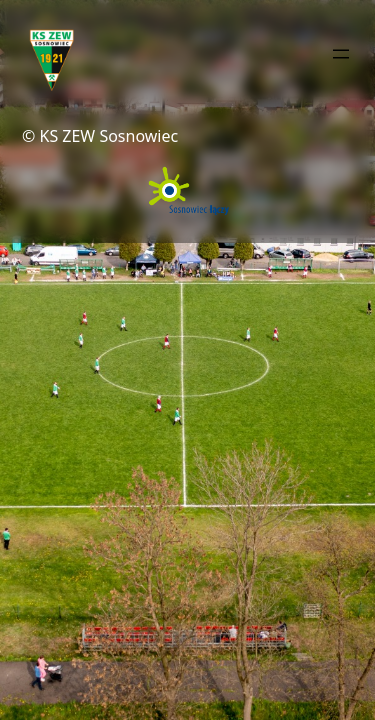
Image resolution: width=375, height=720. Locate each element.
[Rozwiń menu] (341, 54)
